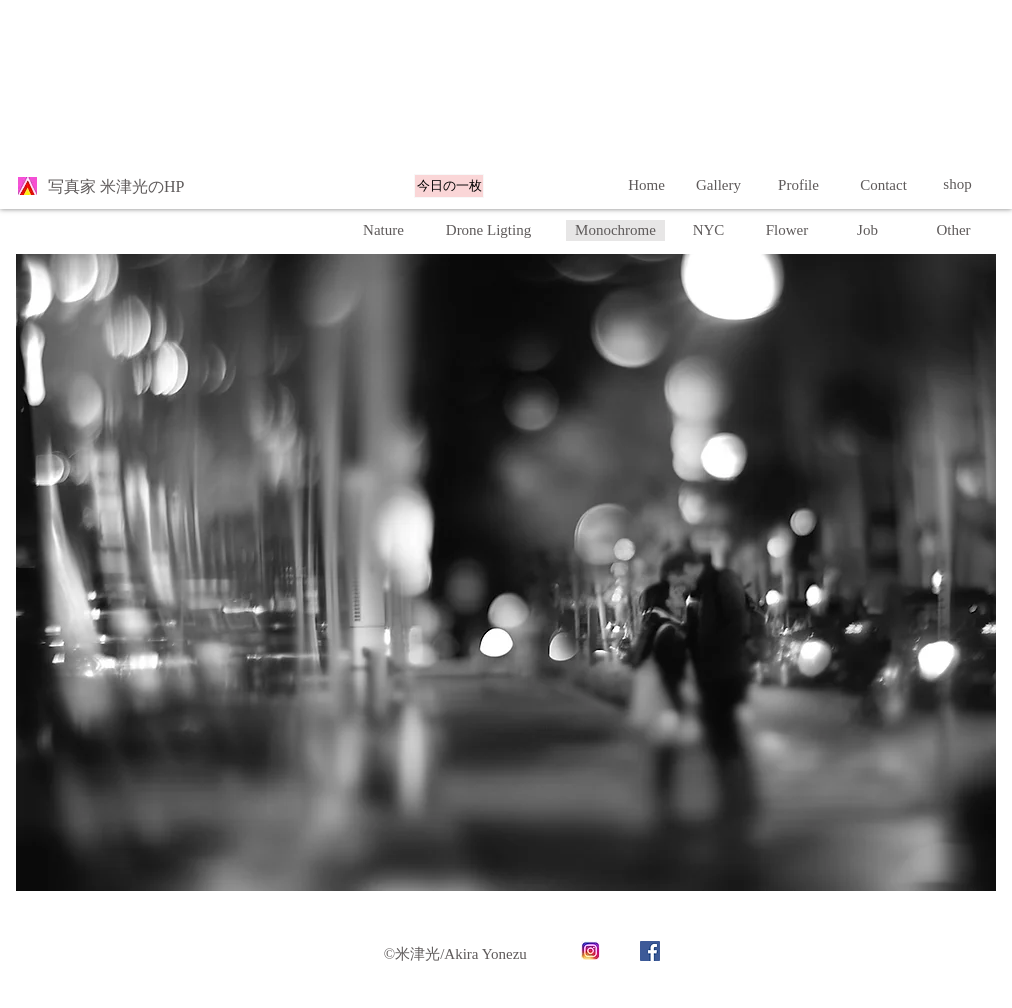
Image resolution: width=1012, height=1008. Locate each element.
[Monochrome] (615, 230)
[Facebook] (650, 951)
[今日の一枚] (449, 186)
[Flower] (787, 230)
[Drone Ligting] (488, 230)
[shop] (957, 184)
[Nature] (383, 230)
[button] (953, 230)
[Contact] (883, 185)
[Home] (646, 185)
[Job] (867, 230)
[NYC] (708, 230)
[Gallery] (718, 185)
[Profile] (798, 185)
